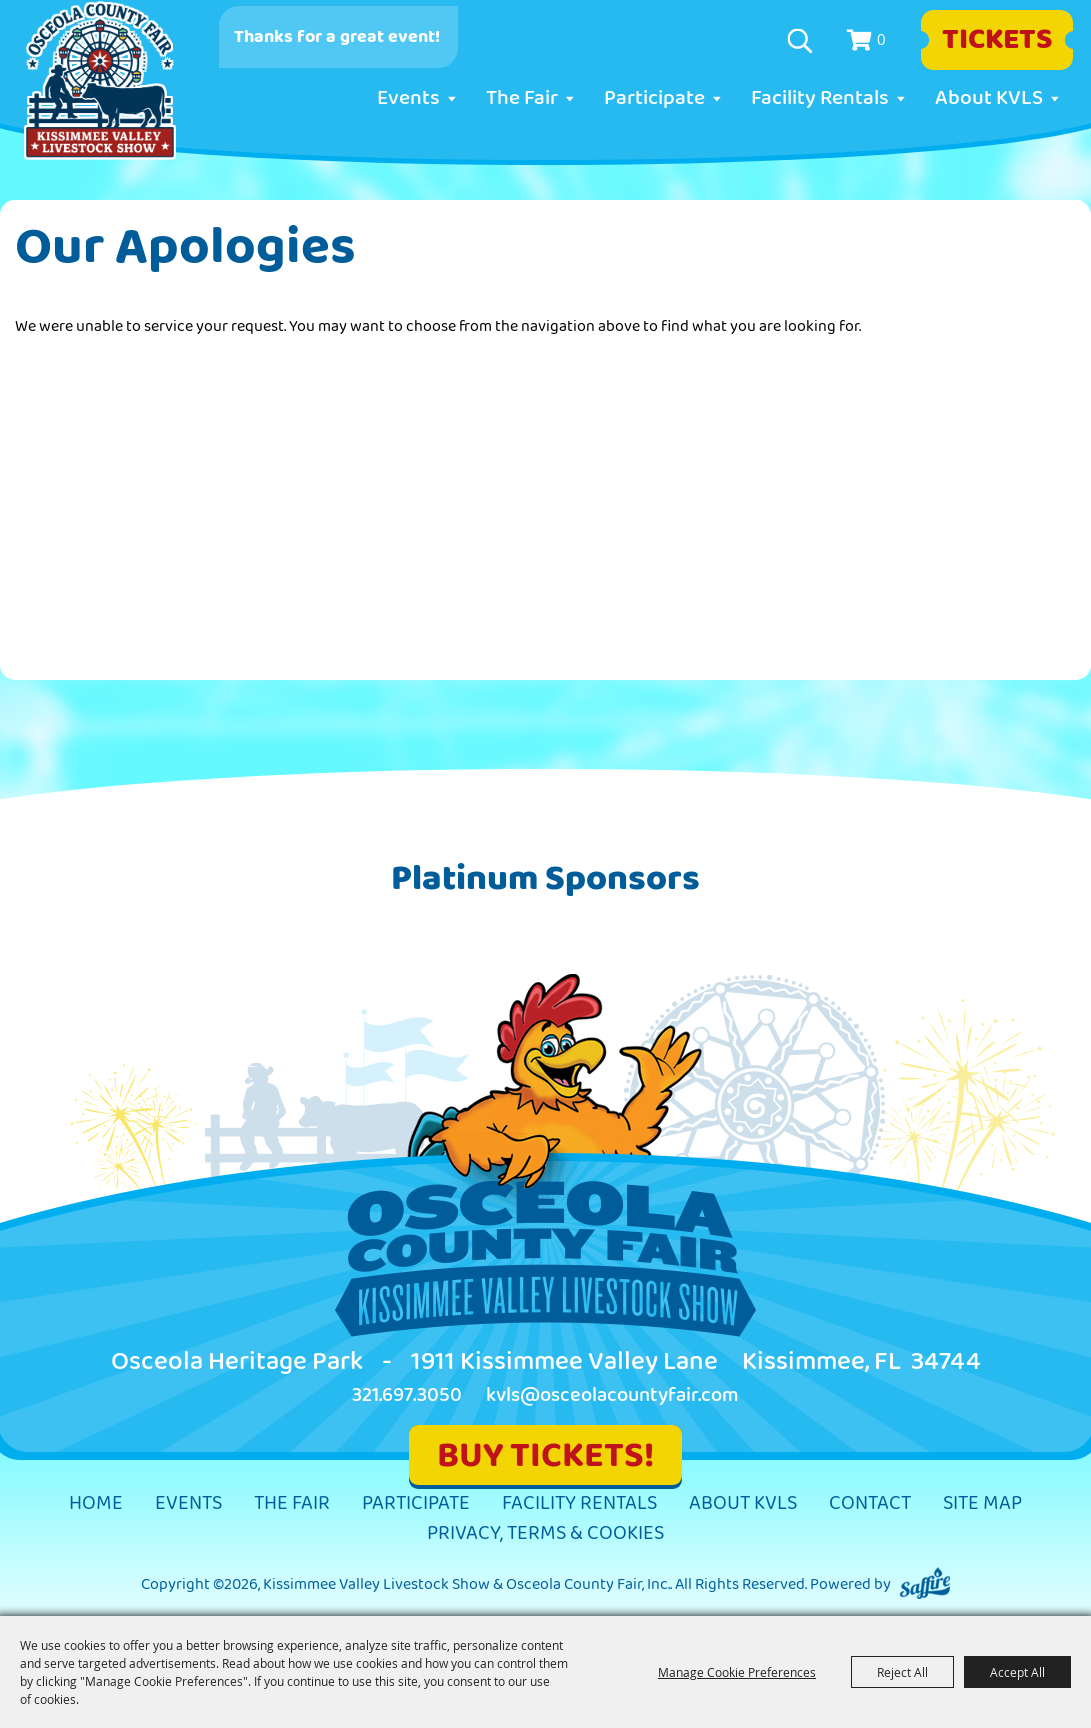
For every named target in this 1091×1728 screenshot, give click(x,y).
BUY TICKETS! (545, 1455)
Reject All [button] (902, 1672)
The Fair (522, 98)
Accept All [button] (1017, 1672)
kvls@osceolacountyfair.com (612, 1395)
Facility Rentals (820, 98)
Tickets (997, 40)
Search (802, 41)
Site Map (982, 1503)
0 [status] (881, 39)
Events (408, 98)
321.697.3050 (407, 1395)
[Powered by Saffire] (925, 1584)
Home (96, 1503)
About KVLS (989, 98)
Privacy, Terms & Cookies (545, 1533)
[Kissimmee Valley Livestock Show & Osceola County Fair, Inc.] (100, 81)
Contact (870, 1503)
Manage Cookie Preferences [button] (737, 1672)
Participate (654, 98)
